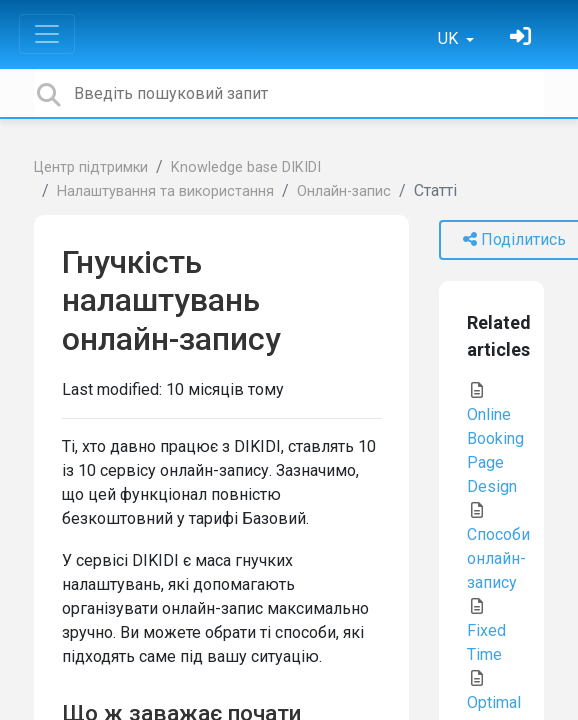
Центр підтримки (91, 167)
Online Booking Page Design (495, 439)
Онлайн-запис (344, 191)
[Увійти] (523, 38)
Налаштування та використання (165, 191)
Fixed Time (486, 631)
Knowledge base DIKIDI (246, 167)
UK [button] (450, 38)
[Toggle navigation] (47, 34)
